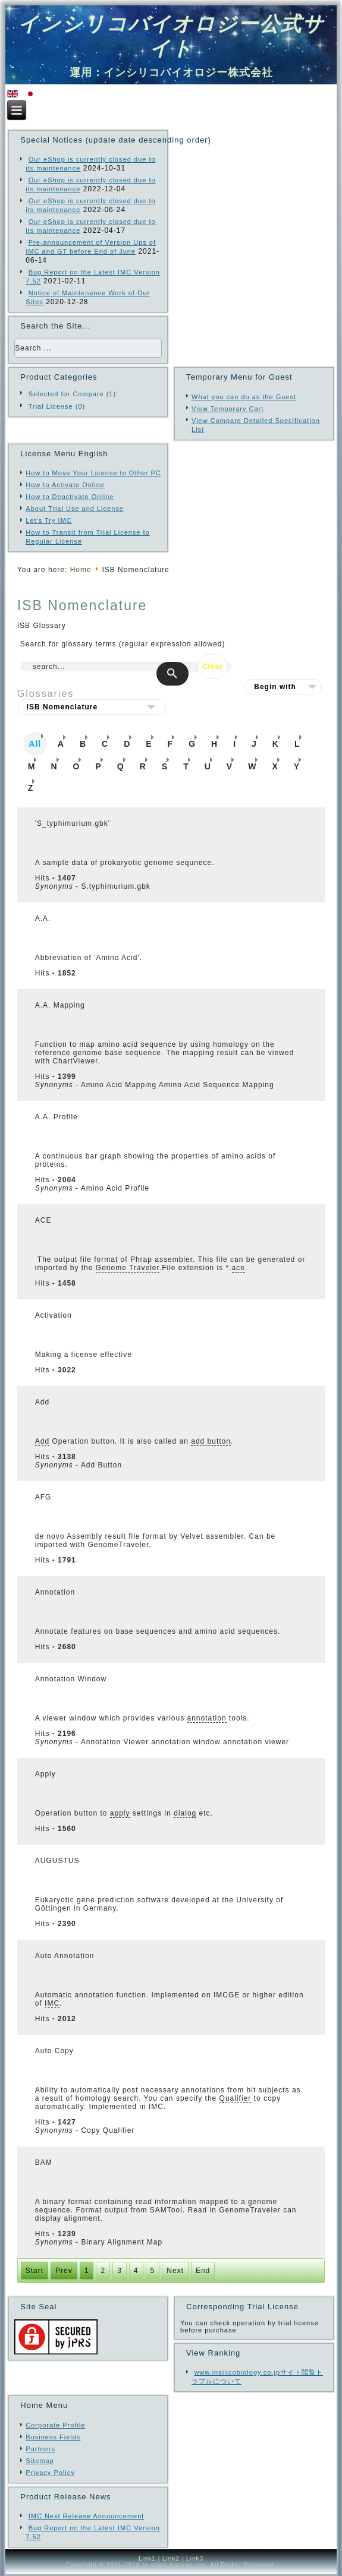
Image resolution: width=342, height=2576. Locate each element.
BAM (43, 2162)
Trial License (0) (57, 406)
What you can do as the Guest (244, 396)
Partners (40, 2448)
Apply (45, 1774)
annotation (207, 1718)
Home (81, 570)
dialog (185, 1813)
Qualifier (235, 2098)
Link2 (171, 2558)
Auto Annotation (65, 1956)
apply (120, 1813)
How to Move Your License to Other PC (93, 472)
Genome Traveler (127, 1268)
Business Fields (53, 2437)
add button (211, 1441)
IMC (52, 2003)
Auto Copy (54, 2051)
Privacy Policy (50, 2472)
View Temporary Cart (227, 408)
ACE (43, 1220)
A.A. (43, 918)
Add (42, 1402)
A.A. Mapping (60, 1005)
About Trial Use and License (75, 508)
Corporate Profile (55, 2425)
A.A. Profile (56, 1117)
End (203, 2270)
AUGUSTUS (57, 1861)
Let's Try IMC (48, 520)
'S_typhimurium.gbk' (72, 823)
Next (175, 2270)
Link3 (194, 2558)
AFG (43, 1497)
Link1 (147, 2558)
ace (238, 1268)
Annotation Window (70, 1679)
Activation (53, 1315)
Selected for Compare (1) (73, 393)
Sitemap (40, 2460)
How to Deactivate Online (70, 496)
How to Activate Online (65, 484)
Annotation (55, 1592)
